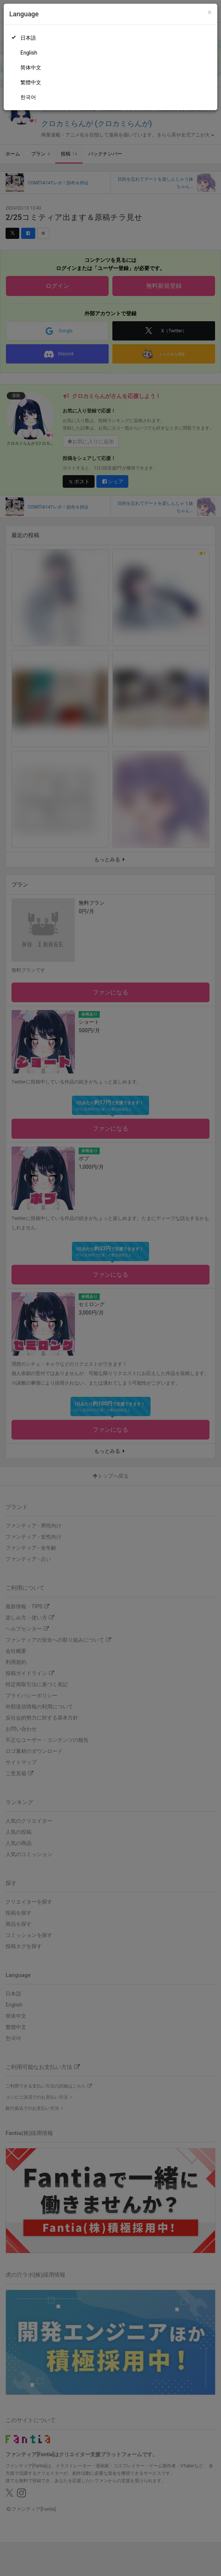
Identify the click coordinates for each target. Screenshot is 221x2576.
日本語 (28, 38)
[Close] (210, 12)
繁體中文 (30, 82)
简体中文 (30, 67)
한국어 (28, 97)
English (28, 53)
